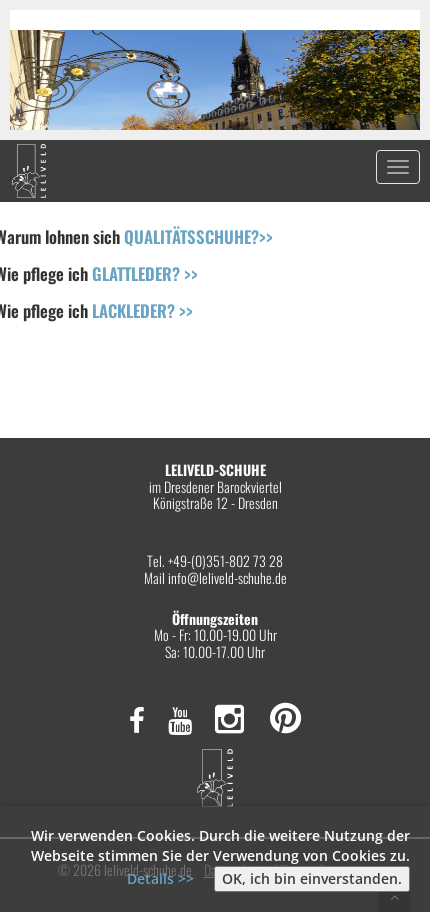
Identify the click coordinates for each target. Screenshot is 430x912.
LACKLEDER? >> (142, 310)
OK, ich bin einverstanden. (312, 878)
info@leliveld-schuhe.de (227, 577)
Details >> (160, 878)
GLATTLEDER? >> (145, 273)
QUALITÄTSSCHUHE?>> (198, 236)
